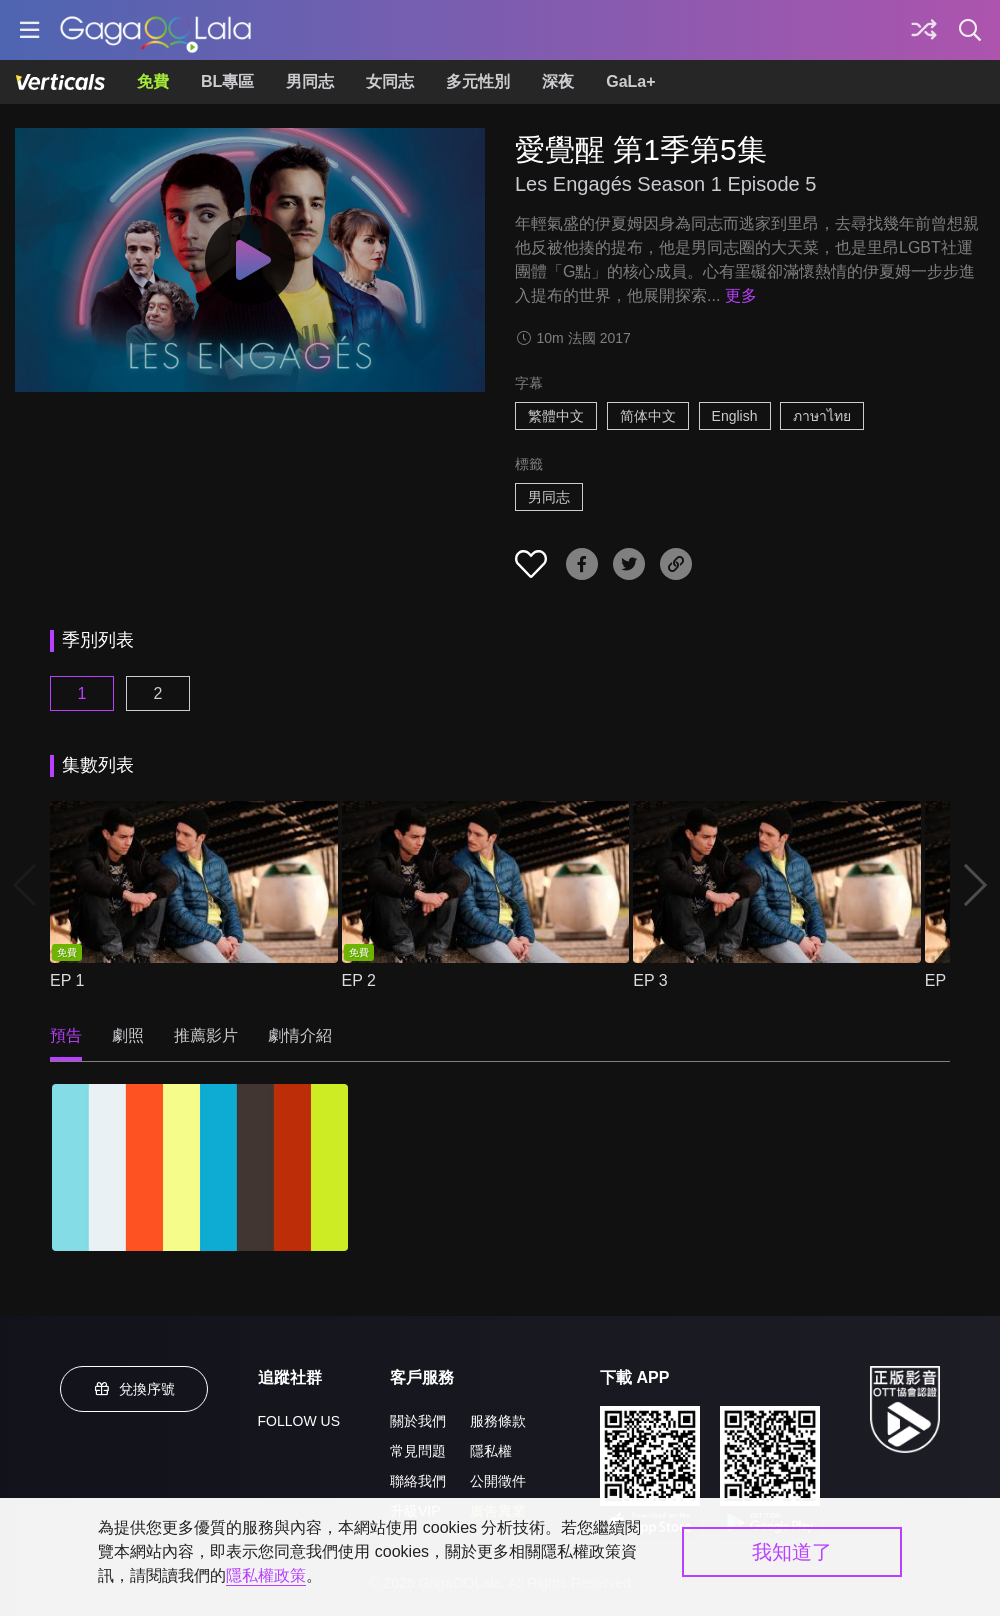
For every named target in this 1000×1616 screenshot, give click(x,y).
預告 (66, 1035)
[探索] (924, 30)
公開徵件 (498, 1481)
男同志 (310, 81)
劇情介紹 (300, 1035)
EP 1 (67, 980)
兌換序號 (134, 1389)
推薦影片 (206, 1035)
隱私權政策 (266, 1575)
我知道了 (792, 1552)
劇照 (128, 1035)
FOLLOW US (299, 1421)
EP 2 (359, 980)
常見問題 (418, 1451)
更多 (741, 295)
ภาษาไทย (822, 416)
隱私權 (491, 1451)
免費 (153, 81)
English (735, 416)
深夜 (558, 81)
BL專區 (227, 81)
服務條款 (498, 1421)
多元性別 (478, 81)
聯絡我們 (418, 1481)
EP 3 (650, 980)
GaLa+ (630, 81)
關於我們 (418, 1421)
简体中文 (648, 416)
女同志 (390, 81)
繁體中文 (556, 416)
